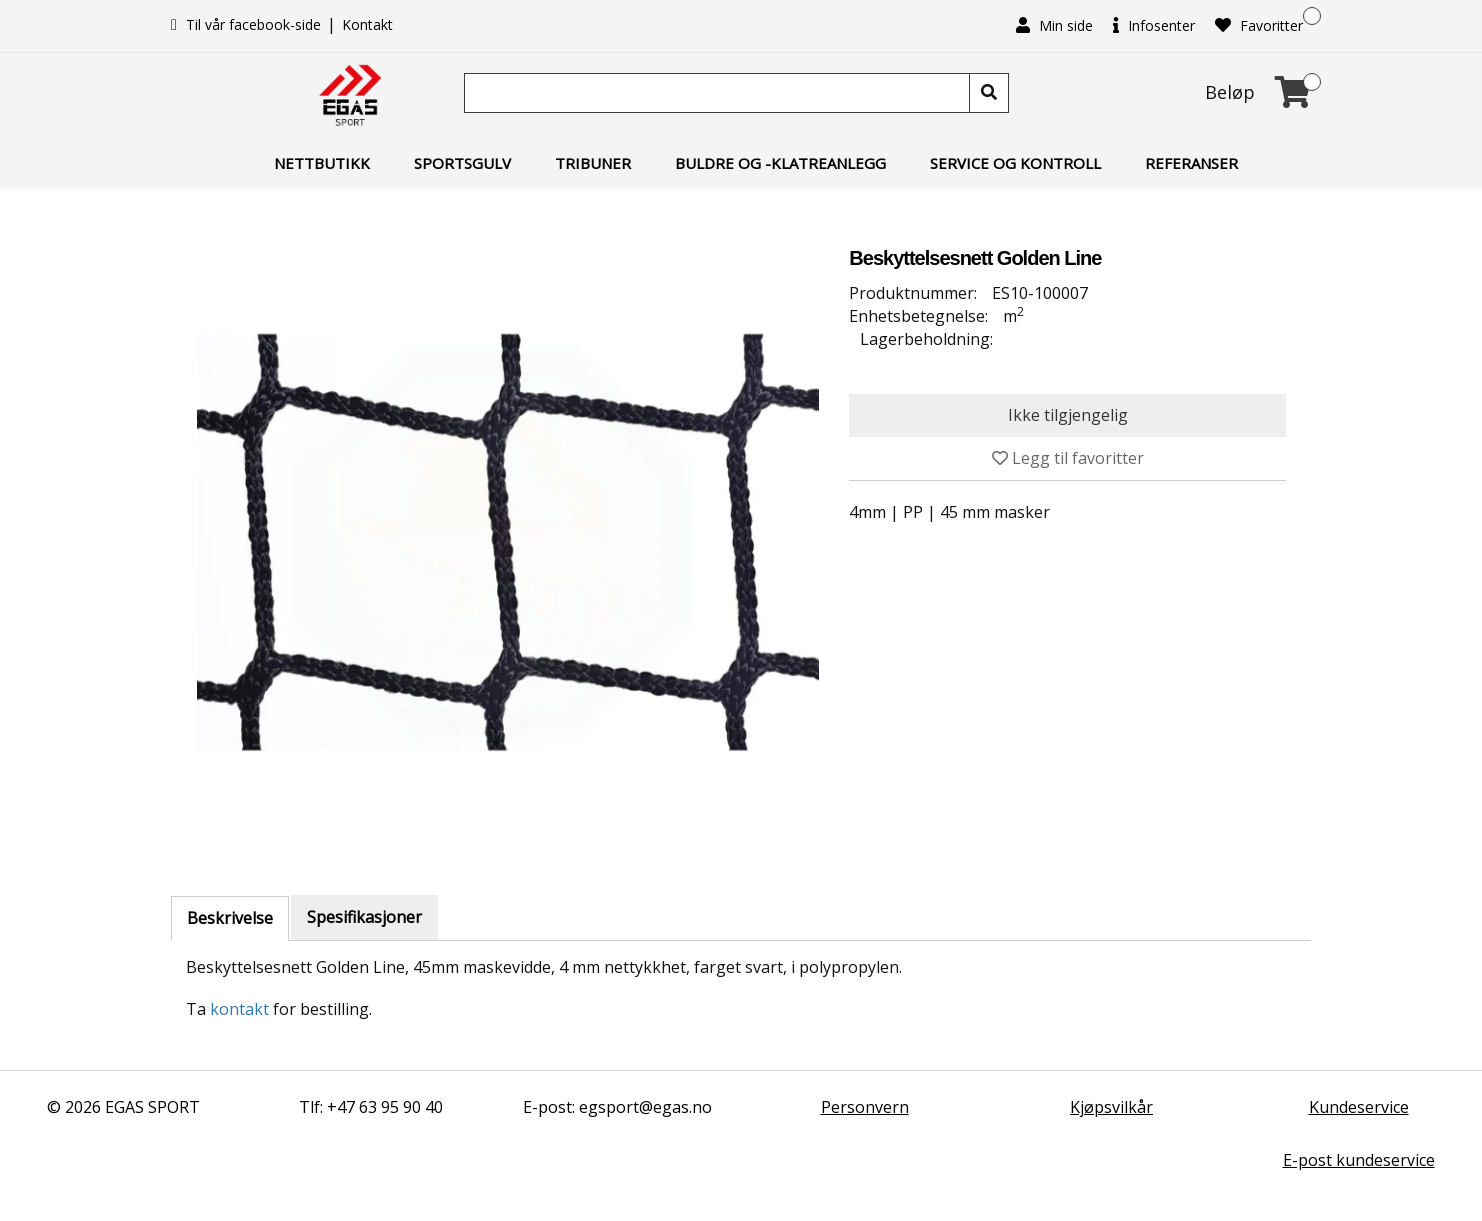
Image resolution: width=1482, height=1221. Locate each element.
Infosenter (1154, 25)
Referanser (1191, 163)
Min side (1054, 25)
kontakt (239, 1009)
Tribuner (593, 163)
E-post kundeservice (1359, 1160)
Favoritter (1259, 25)
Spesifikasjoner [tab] (364, 917)
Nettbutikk (322, 163)
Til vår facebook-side (248, 24)
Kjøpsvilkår (1111, 1107)
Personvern (865, 1107)
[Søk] (719, 93)
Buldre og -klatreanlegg (780, 163)
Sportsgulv (462, 163)
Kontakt (367, 24)
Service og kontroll (1015, 163)
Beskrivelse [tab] (230, 918)
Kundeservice (1359, 1107)
